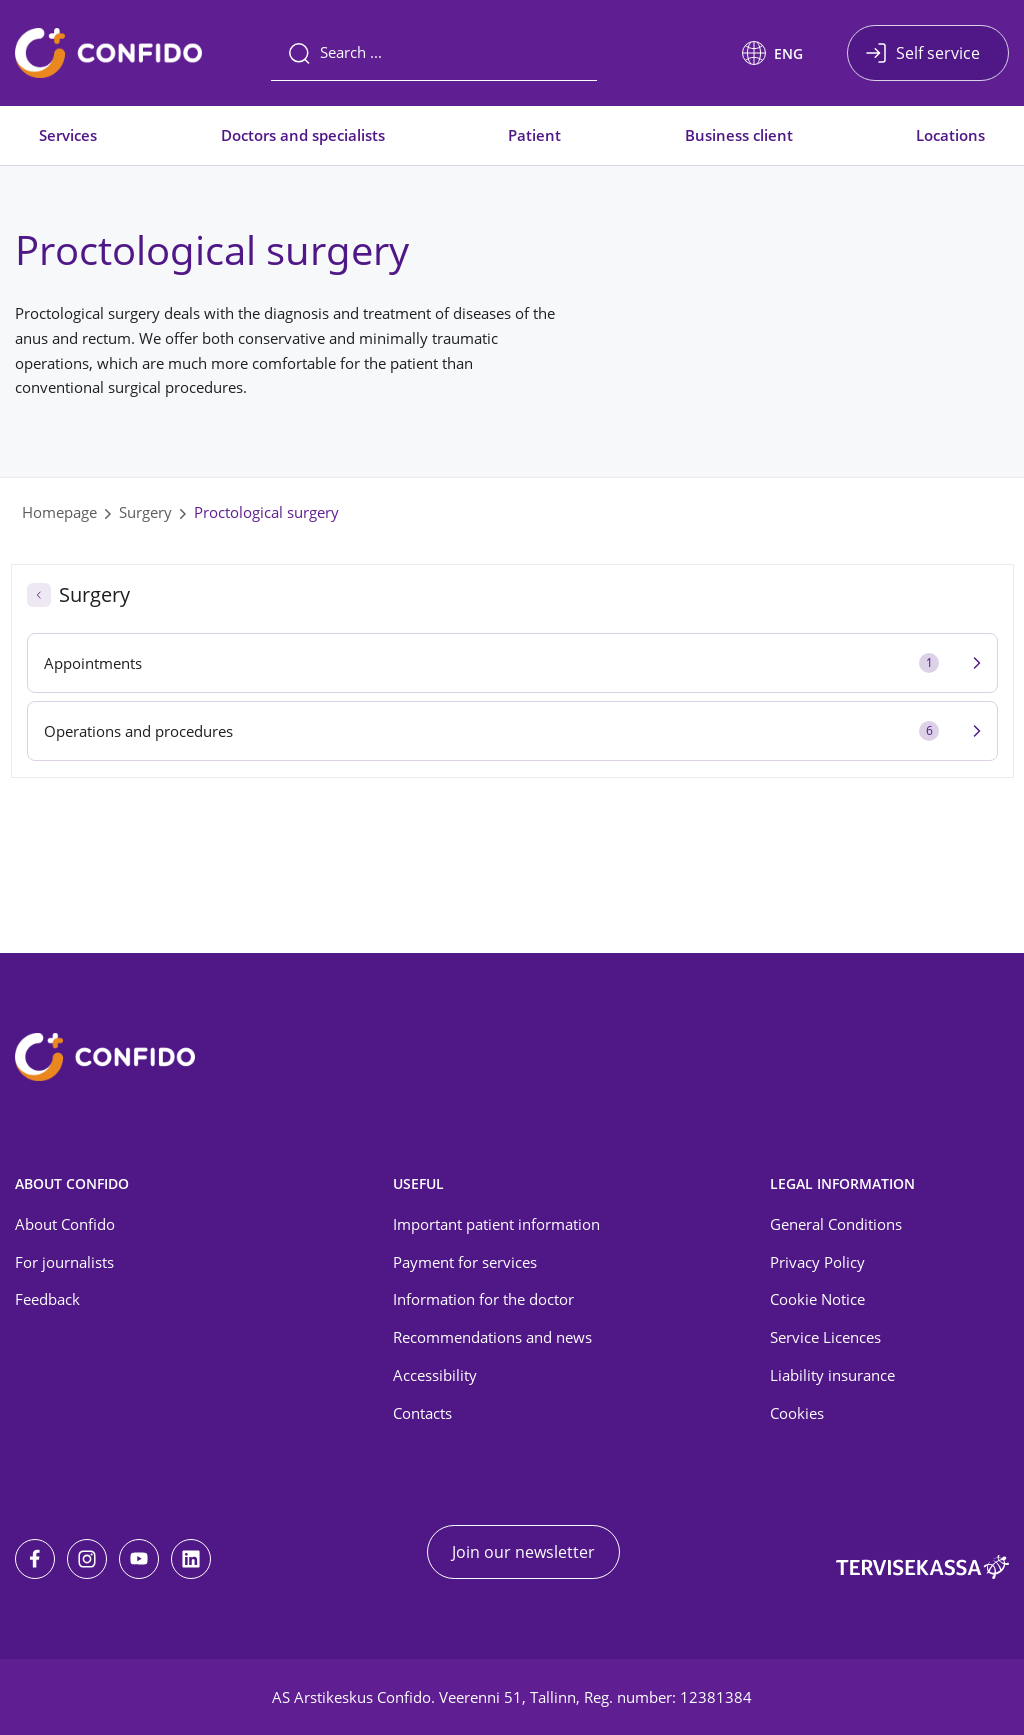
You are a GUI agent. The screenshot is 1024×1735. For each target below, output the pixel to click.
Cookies (797, 1413)
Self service (938, 53)
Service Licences (825, 1337)
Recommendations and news (492, 1337)
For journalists (64, 1262)
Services (68, 135)
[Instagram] (87, 1559)
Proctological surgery (266, 512)
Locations (950, 135)
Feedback (47, 1299)
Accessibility (435, 1375)
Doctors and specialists (303, 135)
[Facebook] (35, 1559)
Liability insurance (832, 1375)
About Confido (65, 1224)
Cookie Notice (817, 1299)
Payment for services (465, 1262)
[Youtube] (139, 1559)
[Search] (434, 53)
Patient (534, 135)
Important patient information (496, 1224)
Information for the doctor (483, 1299)
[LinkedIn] (191, 1559)
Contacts (422, 1413)
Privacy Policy (817, 1262)
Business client (739, 135)
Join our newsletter (523, 1552)
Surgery (145, 512)
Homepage (59, 512)
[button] (772, 53)
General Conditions (836, 1224)
